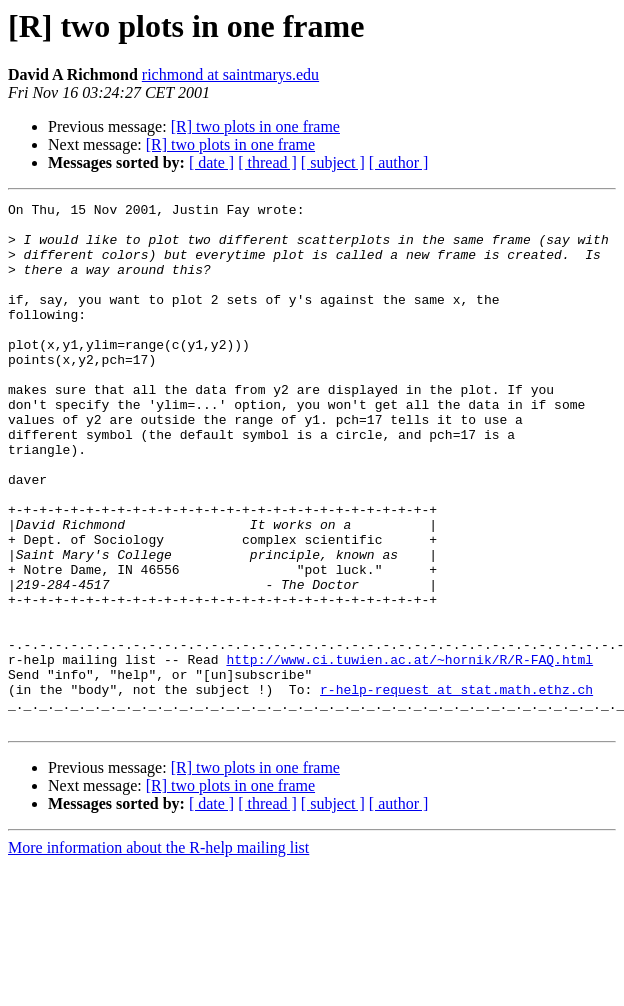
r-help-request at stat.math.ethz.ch (456, 788)
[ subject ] (333, 162)
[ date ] (211, 162)
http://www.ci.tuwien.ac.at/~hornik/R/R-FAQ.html (409, 752)
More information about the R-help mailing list (158, 952)
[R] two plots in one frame (255, 126)
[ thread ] (267, 162)
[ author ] (399, 162)
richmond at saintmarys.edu (230, 74)
